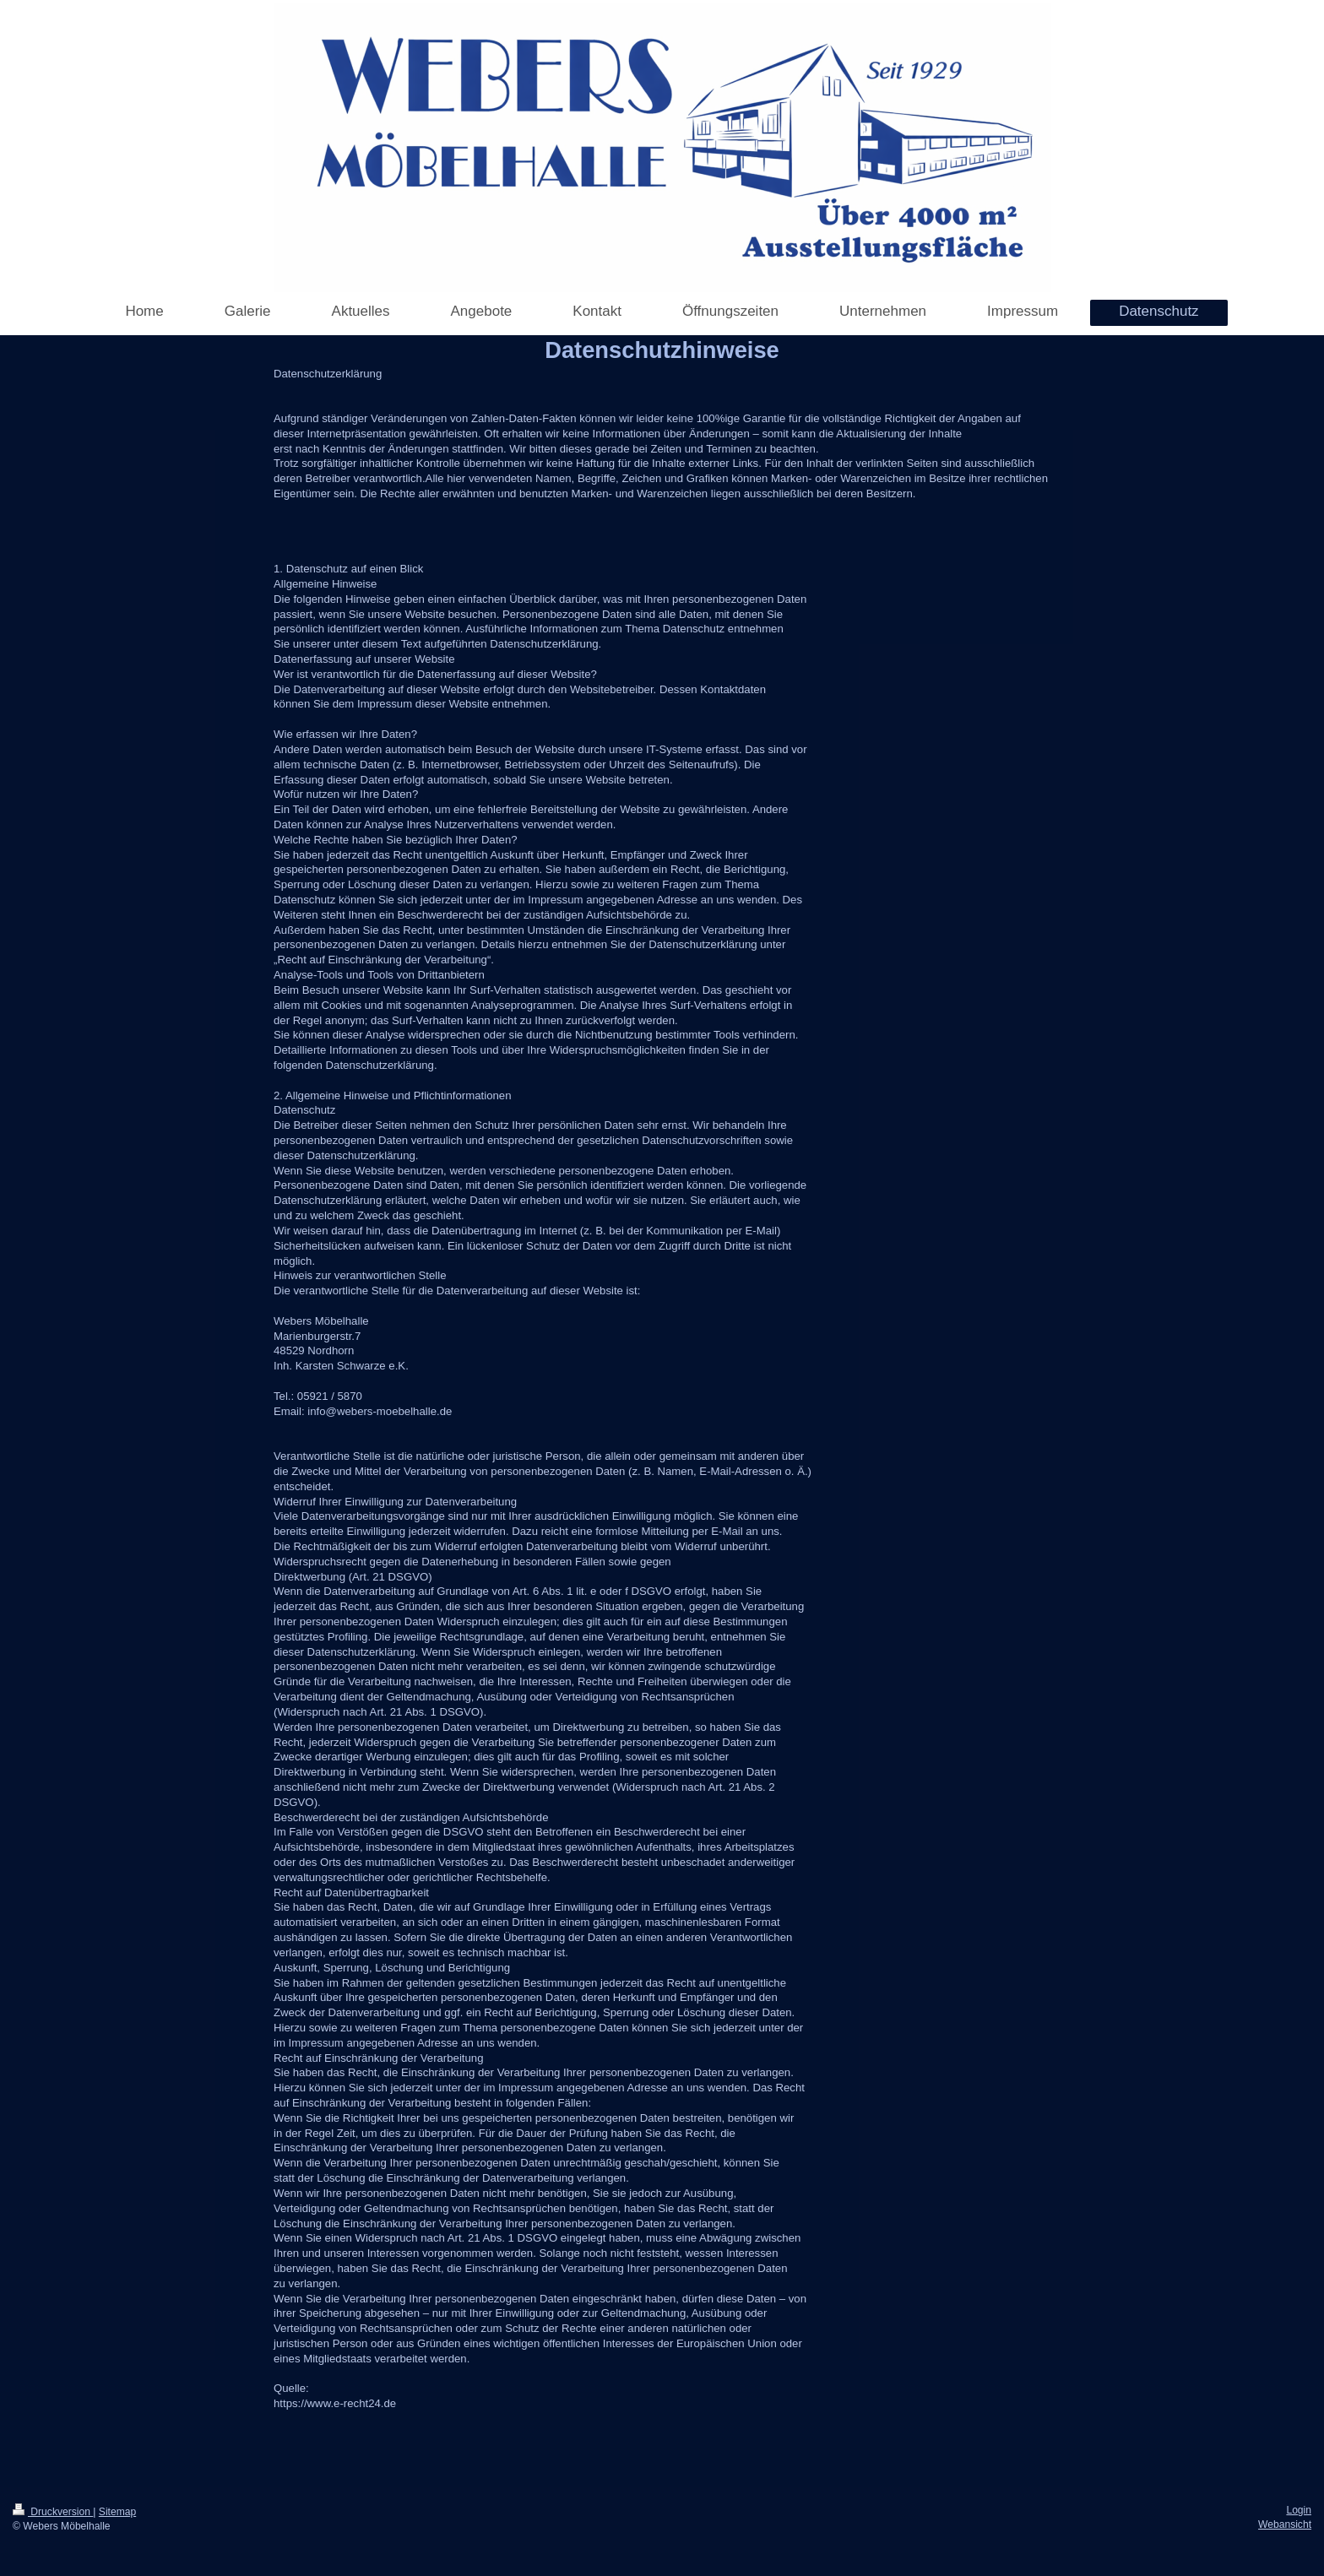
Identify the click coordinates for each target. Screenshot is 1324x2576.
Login (1298, 2510)
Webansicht (1284, 2524)
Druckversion (53, 2512)
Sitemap (117, 2512)
